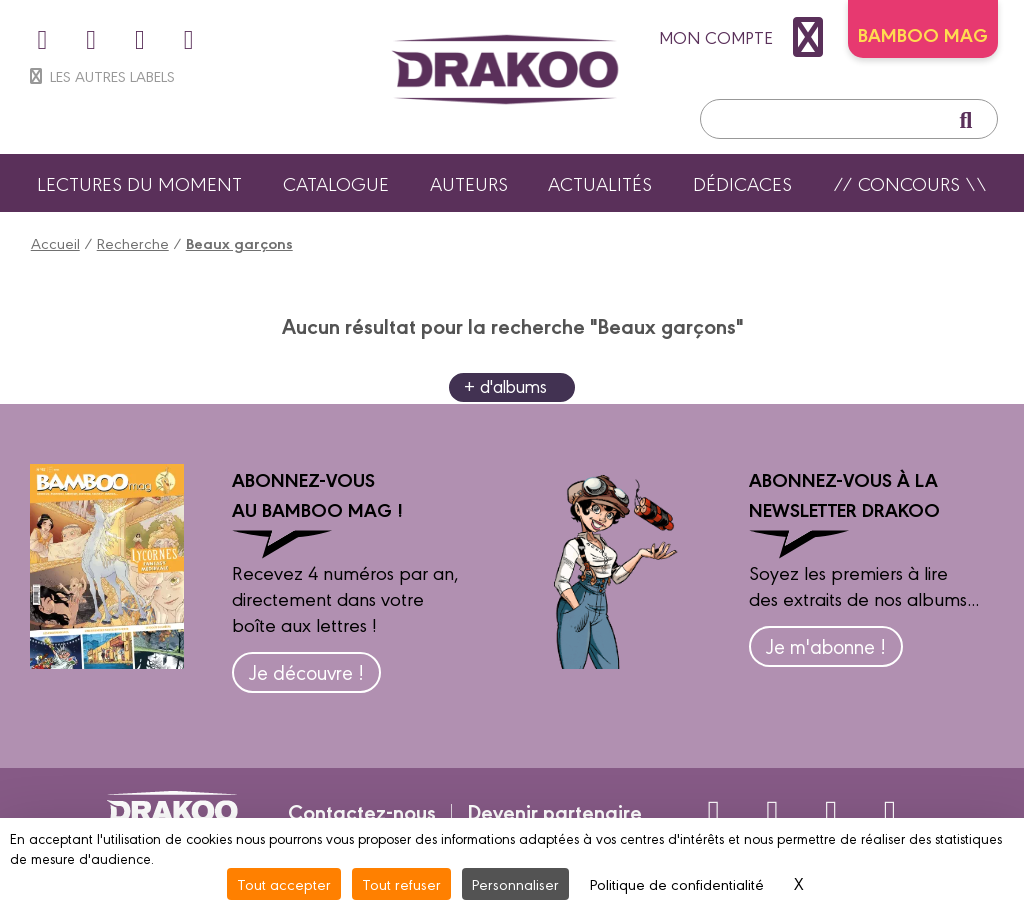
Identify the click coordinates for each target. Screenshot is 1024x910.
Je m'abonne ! (826, 645)
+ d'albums (505, 385)
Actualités (600, 183)
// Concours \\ (910, 183)
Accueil (55, 242)
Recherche (133, 242)
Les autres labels (100, 75)
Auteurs (469, 183)
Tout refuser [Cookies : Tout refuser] (401, 883)
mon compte (746, 37)
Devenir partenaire (554, 811)
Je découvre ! (306, 671)
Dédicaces (742, 183)
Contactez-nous (362, 811)
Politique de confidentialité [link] (677, 883)
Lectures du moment (139, 183)
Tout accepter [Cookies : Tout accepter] (284, 883)
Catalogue (336, 183)
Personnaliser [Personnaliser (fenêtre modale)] (515, 883)
